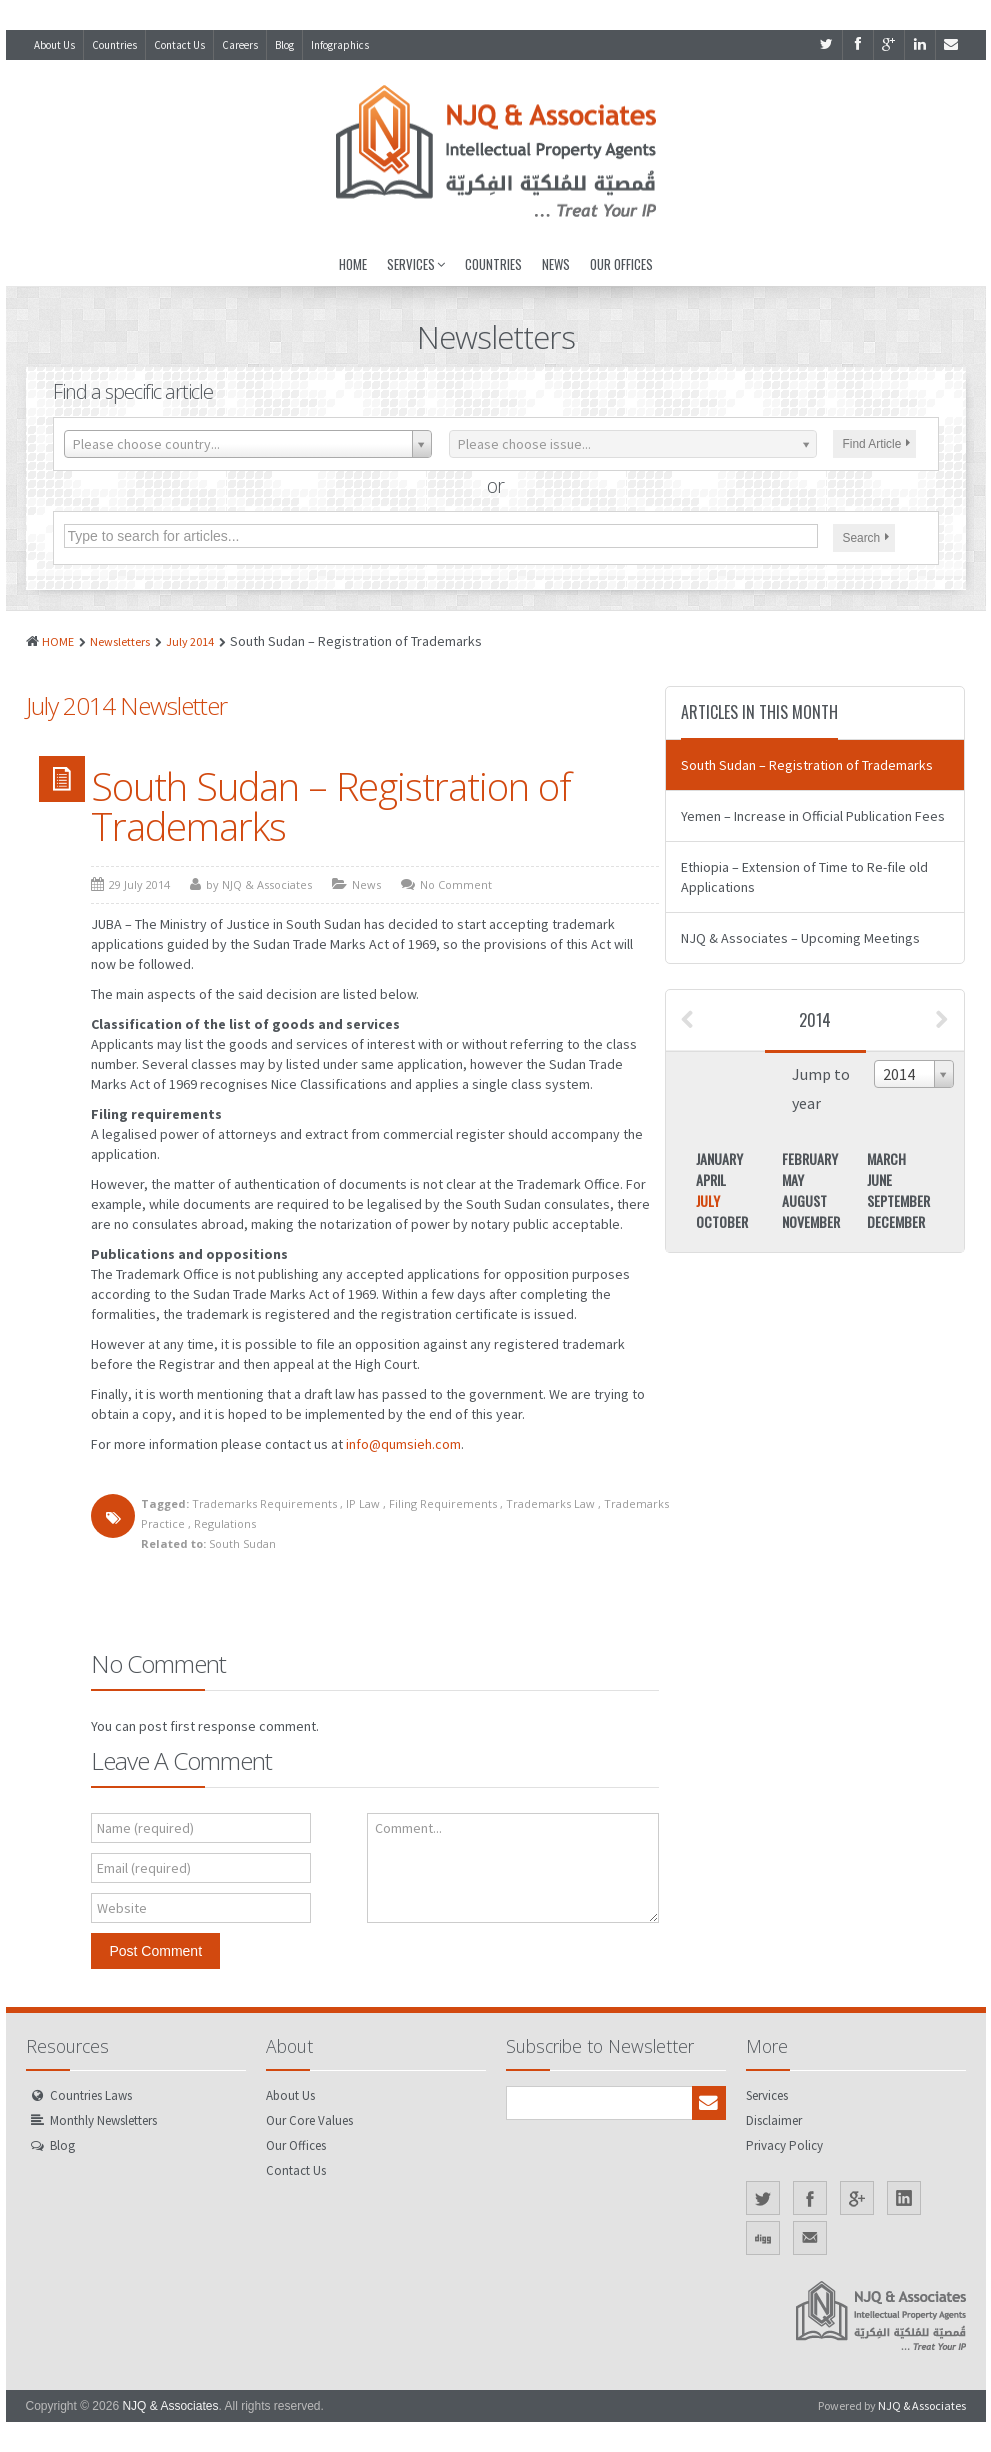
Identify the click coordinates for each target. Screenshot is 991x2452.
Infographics (340, 45)
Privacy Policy (784, 2145)
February (810, 1158)
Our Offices (621, 264)
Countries (114, 45)
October (722, 1221)
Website (122, 1908)
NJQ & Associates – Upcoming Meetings (800, 938)
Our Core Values (309, 2120)
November (811, 1221)
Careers (240, 45)
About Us (54, 45)
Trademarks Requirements (264, 1503)
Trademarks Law (550, 1503)
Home (353, 264)
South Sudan (242, 1543)
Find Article (877, 444)
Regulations (225, 1523)
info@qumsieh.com (403, 1444)
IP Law (363, 1503)
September (898, 1200)
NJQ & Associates (170, 2406)
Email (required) (144, 1868)
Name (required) (145, 1828)
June (879, 1179)
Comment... (408, 1828)
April (711, 1179)
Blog (284, 45)
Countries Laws (91, 2095)
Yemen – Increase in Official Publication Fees (813, 816)
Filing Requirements (443, 1503)
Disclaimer (774, 2120)
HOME (58, 641)
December (896, 1221)
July (708, 1200)
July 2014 (190, 641)
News (556, 264)
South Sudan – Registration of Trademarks (331, 806)
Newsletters (120, 641)
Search (866, 538)
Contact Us (179, 45)
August (804, 1200)
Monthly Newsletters (103, 2120)
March (886, 1158)
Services (416, 264)
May (793, 1179)
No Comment (456, 884)
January (719, 1158)
